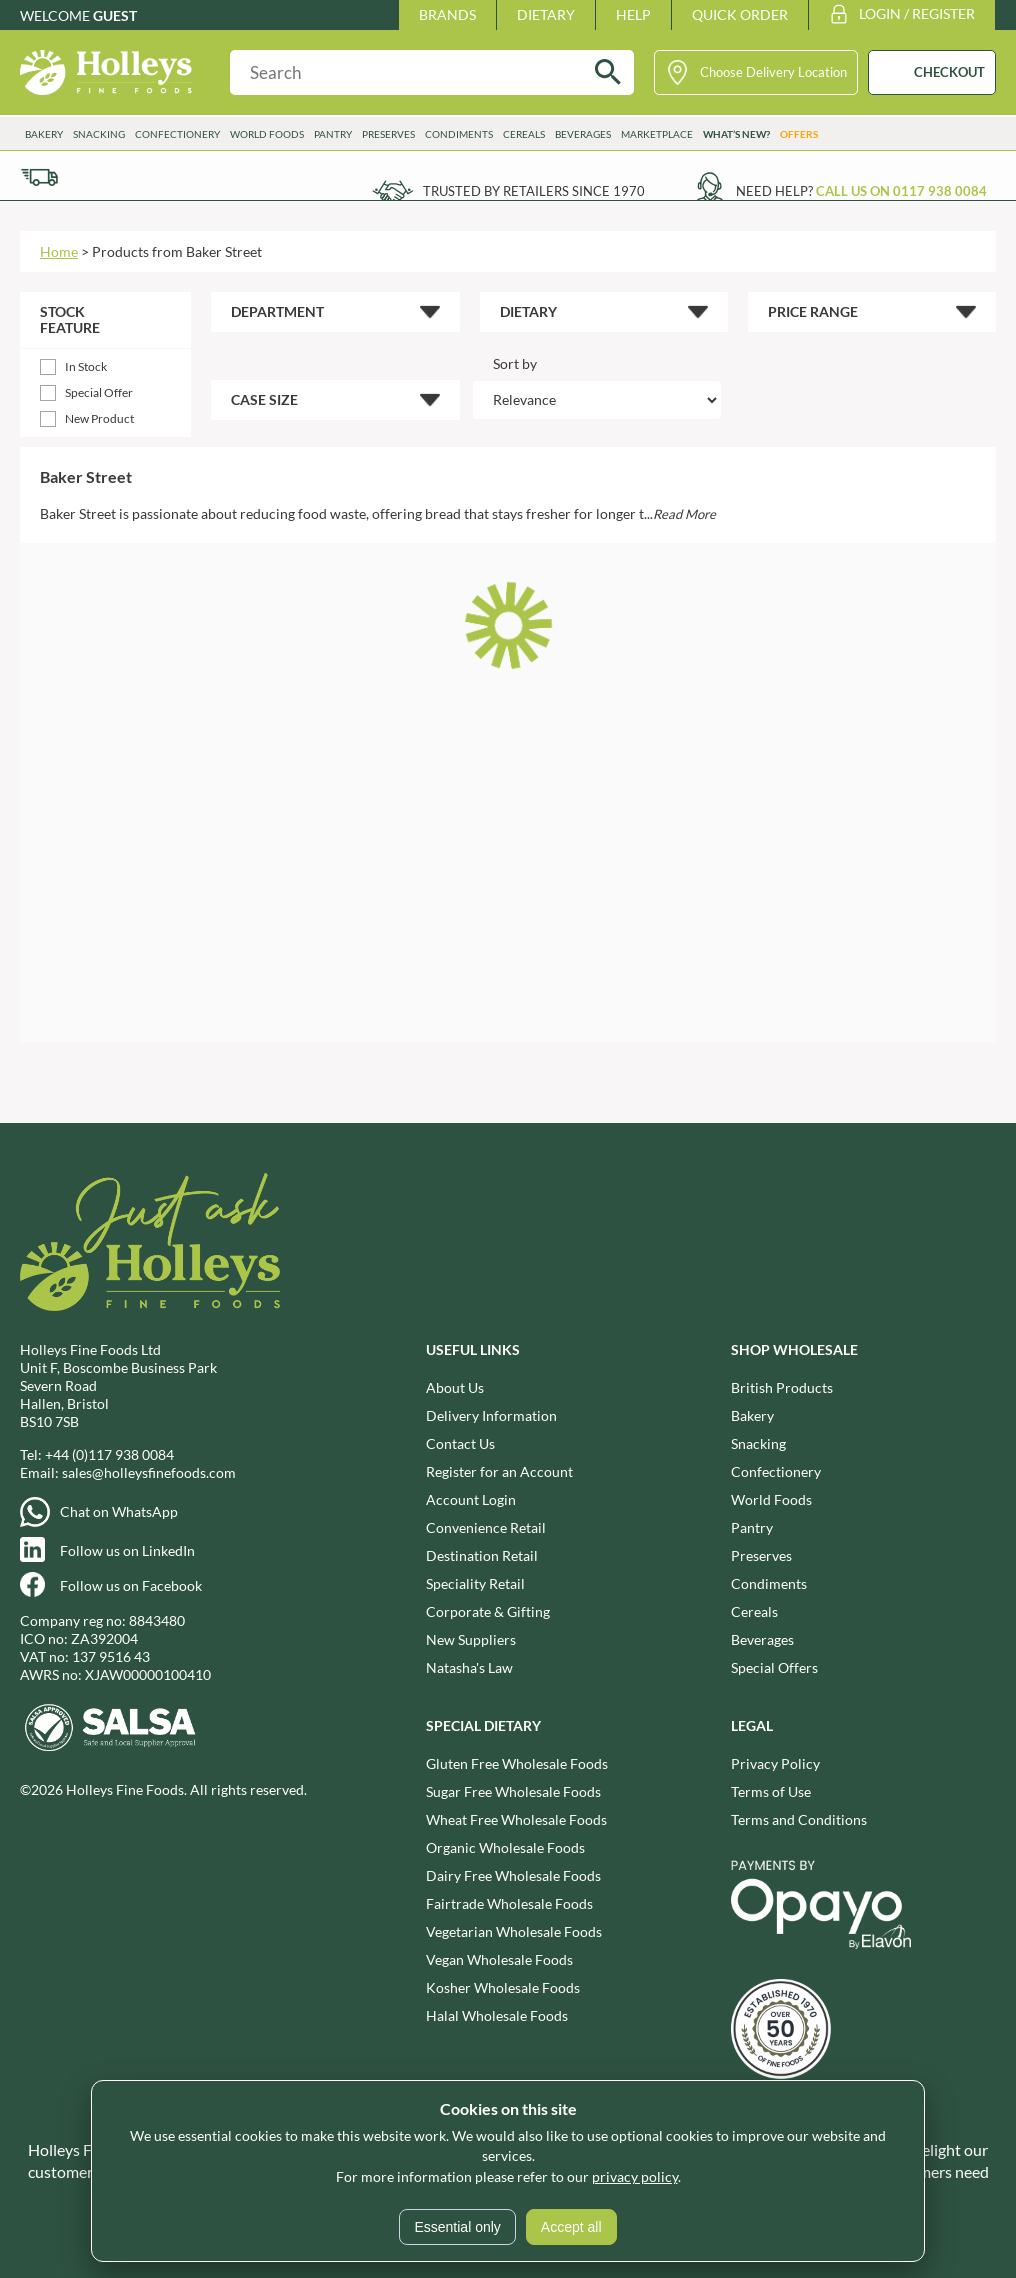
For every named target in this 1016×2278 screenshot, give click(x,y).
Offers (799, 134)
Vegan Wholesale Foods (499, 1959)
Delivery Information (491, 1415)
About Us (455, 1387)
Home (59, 251)
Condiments (459, 134)
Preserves (388, 134)
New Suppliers (471, 1639)
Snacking (99, 134)
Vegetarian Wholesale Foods (514, 1931)
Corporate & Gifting (488, 1611)
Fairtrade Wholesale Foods (509, 1903)
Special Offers (774, 1667)
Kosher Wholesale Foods (503, 1987)
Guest (115, 15)
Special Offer (99, 392)
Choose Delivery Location (773, 72)
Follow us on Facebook (131, 1585)
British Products (782, 1387)
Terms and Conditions (799, 1819)
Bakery (44, 134)
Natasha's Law (469, 1667)
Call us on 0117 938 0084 (901, 191)
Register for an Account (499, 1471)
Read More (684, 514)
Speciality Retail (475, 1583)
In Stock (86, 366)
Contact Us (460, 1443)
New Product (99, 418)
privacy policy (635, 2176)
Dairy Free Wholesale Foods (513, 1875)
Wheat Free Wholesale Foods (516, 1819)
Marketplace (657, 134)
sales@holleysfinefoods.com (149, 1472)
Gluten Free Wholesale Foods (517, 1763)
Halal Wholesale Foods (497, 2015)
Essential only (457, 2227)
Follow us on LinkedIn (127, 1550)
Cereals (524, 134)
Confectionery (177, 134)
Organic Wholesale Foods (505, 1847)
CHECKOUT (949, 72)
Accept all (571, 2227)
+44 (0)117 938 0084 (109, 1454)
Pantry (333, 134)
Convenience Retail (486, 1527)
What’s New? (736, 134)
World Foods (267, 134)
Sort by (515, 363)
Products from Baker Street (177, 251)
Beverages (583, 134)
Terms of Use (771, 1791)
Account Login (471, 1499)
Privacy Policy (775, 1763)
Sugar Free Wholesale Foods (513, 1791)
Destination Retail (482, 1555)
